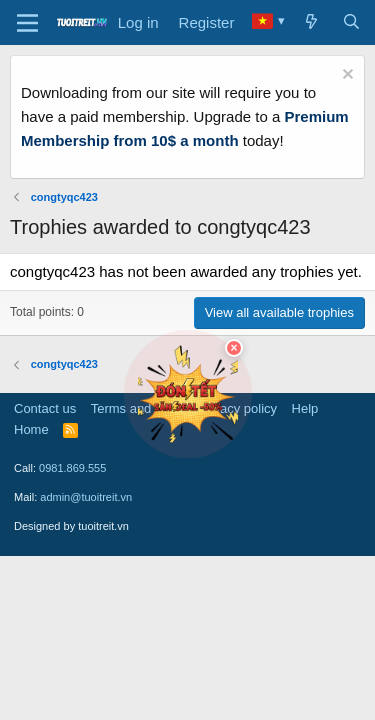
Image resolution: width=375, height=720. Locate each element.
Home (31, 429)
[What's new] (311, 23)
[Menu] (27, 23)
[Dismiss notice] (345, 76)
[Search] (351, 23)
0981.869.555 (72, 468)
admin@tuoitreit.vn (86, 497)
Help (305, 408)
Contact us (45, 408)
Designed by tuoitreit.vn (71, 526)
